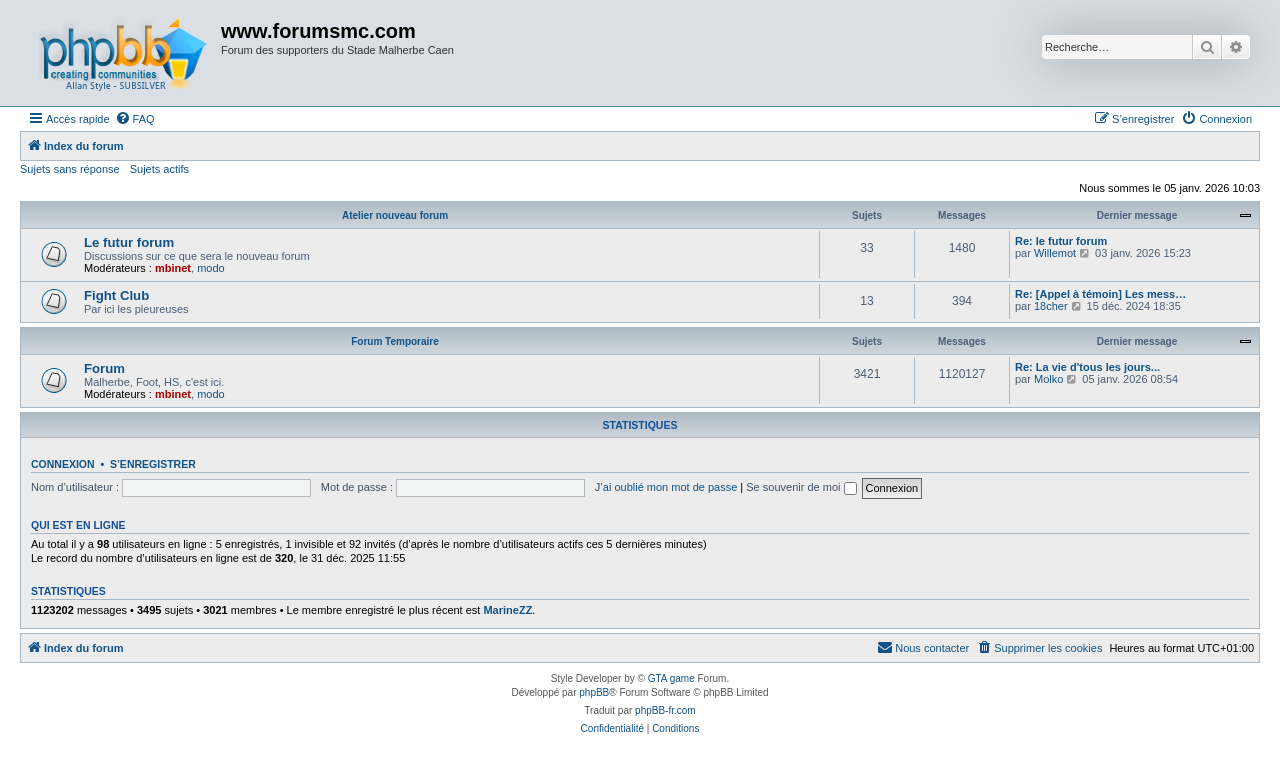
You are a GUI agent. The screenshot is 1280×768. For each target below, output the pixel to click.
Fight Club (116, 295)
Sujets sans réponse (70, 169)
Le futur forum (129, 242)
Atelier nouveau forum (395, 215)
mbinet (173, 268)
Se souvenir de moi (801, 487)
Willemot (1055, 253)
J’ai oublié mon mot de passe (666, 487)
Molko (1048, 379)
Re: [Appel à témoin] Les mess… (1100, 294)
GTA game (671, 678)
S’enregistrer (153, 464)
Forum (104, 368)
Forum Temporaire (395, 341)
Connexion (63, 464)
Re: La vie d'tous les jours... (1087, 367)
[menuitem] (135, 119)
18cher (1051, 306)
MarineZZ (507, 610)
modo (211, 268)
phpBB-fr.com (665, 710)
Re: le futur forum (1061, 241)
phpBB (594, 692)
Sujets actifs (159, 169)
